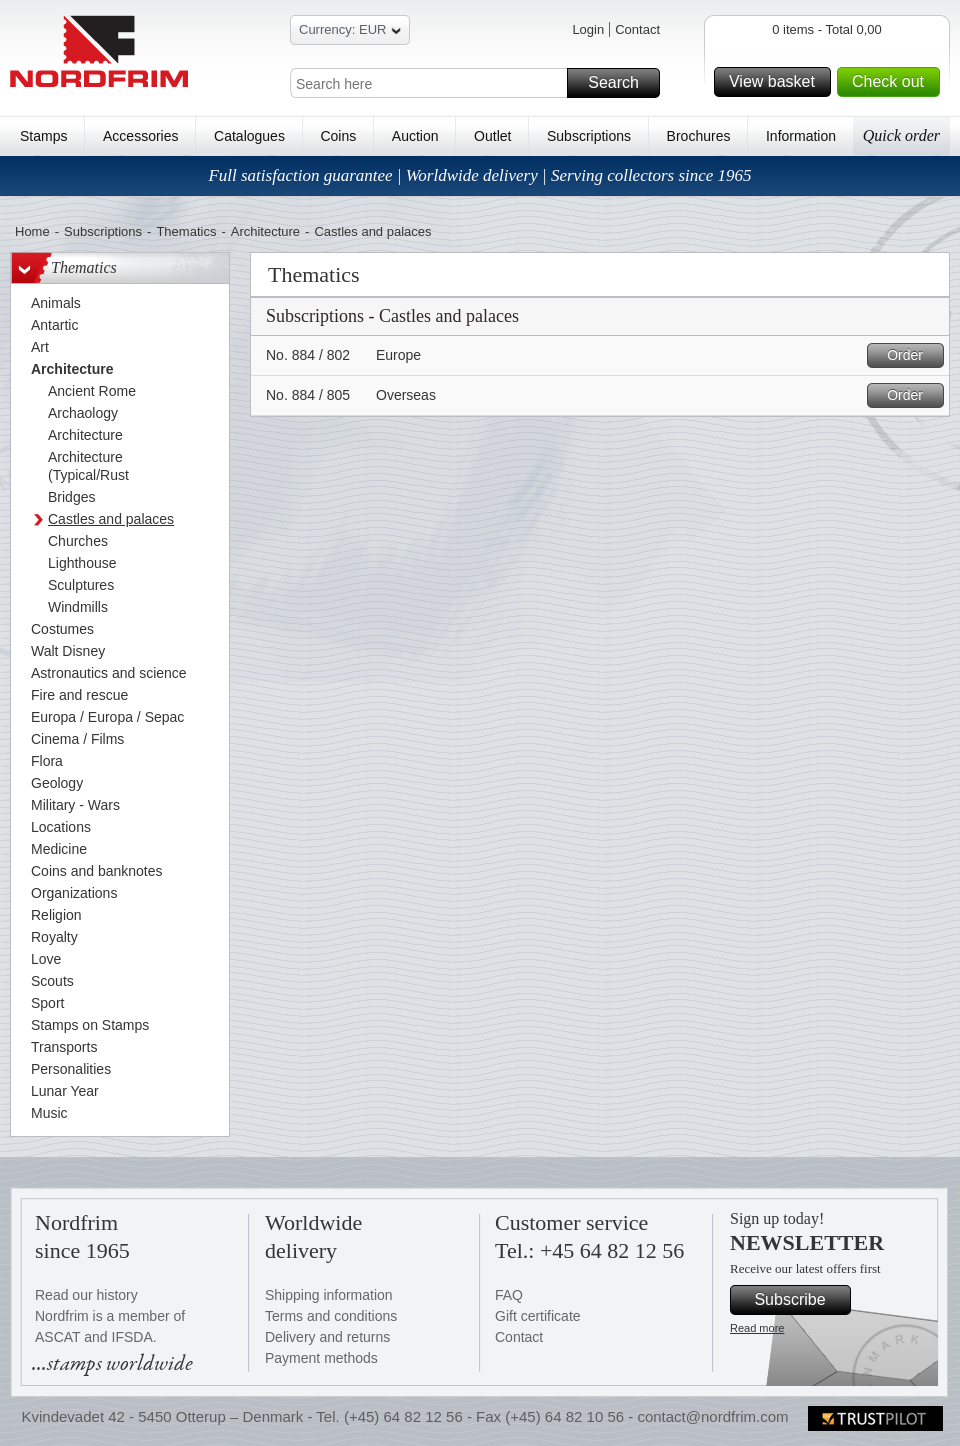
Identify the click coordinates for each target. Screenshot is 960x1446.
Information (801, 136)
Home (32, 231)
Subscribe (799, 1300)
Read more (757, 1328)
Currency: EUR (350, 32)
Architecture (265, 231)
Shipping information (329, 1295)
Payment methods (321, 1358)
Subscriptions (589, 136)
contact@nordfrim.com (712, 1416)
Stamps (43, 136)
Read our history (86, 1295)
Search (621, 83)
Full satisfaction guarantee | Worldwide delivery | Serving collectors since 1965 (479, 175)
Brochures (699, 136)
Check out (893, 82)
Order (912, 355)
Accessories (140, 136)
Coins (338, 136)
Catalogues (249, 136)
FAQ (509, 1295)
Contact (637, 29)
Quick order (901, 135)
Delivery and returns (327, 1337)
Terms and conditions (331, 1316)
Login (588, 29)
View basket (777, 82)
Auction (415, 136)
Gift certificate (538, 1316)
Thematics (186, 231)
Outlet (492, 136)
